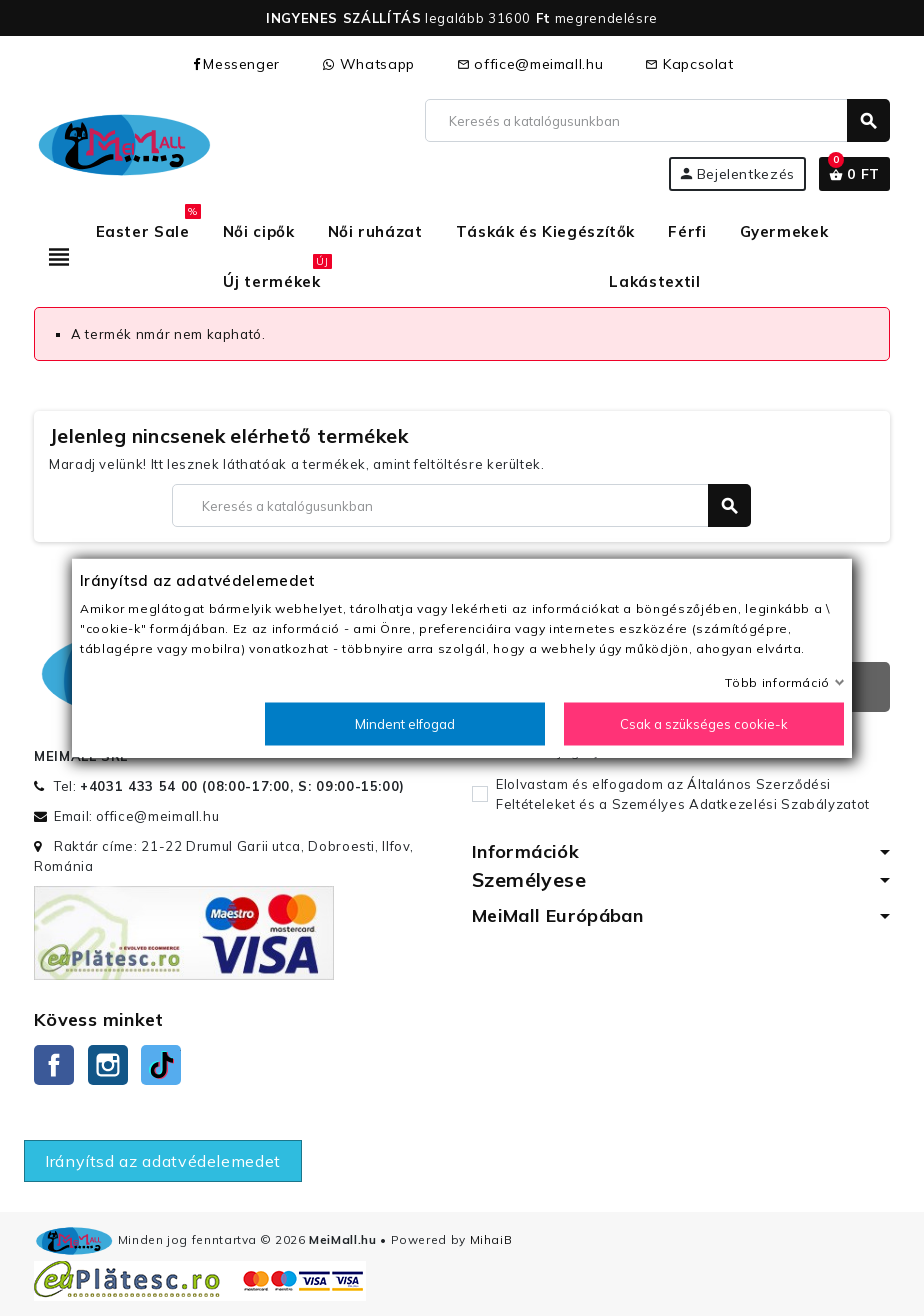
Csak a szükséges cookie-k (704, 724)
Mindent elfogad (405, 724)
